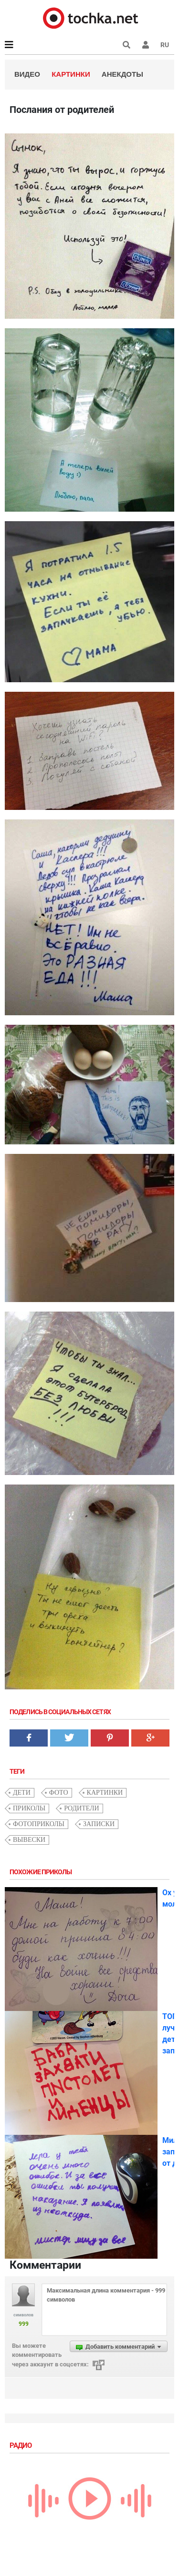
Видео (27, 74)
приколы (29, 1808)
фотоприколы (38, 1824)
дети (22, 1792)
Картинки (71, 74)
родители (81, 1808)
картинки (105, 1792)
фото (58, 1792)
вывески (29, 1839)
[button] (145, 44)
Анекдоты (122, 74)
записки (99, 1824)
